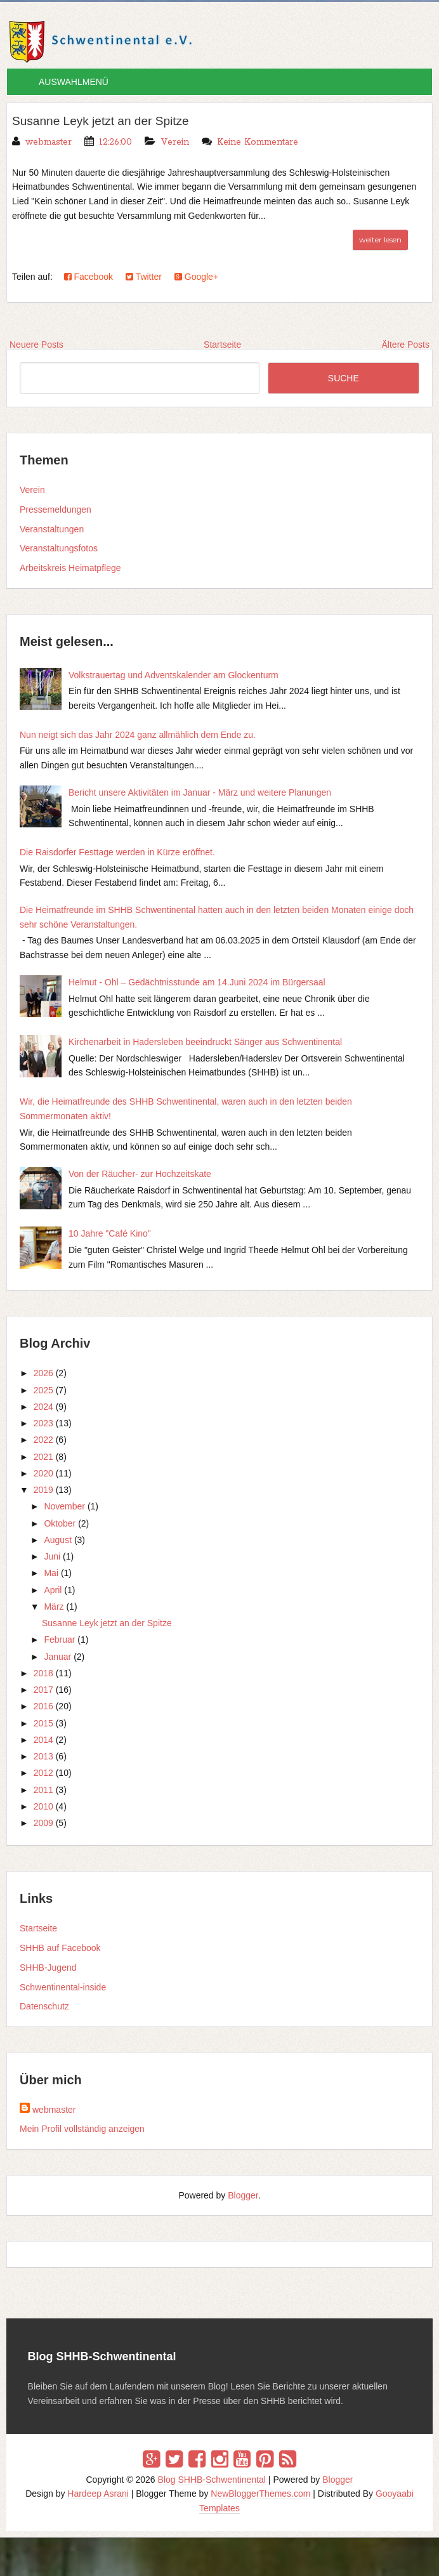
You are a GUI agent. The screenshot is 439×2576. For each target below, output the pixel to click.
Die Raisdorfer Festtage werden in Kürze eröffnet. (117, 852)
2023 (43, 1423)
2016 (43, 1706)
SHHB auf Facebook (60, 1948)
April (53, 1590)
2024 (43, 1407)
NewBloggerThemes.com (260, 2493)
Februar (59, 1639)
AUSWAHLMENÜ (73, 82)
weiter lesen (380, 239)
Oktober (59, 1523)
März (53, 1606)
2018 (43, 1673)
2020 (43, 1473)
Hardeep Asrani (98, 2493)
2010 (43, 1806)
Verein (175, 141)
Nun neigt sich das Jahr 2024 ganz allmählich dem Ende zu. (138, 735)
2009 (43, 1823)
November (64, 1506)
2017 (43, 1690)
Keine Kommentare (257, 141)
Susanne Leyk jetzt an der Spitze (104, 121)
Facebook (88, 276)
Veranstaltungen (52, 528)
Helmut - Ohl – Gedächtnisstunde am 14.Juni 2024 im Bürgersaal (197, 982)
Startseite (38, 1928)
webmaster (53, 2110)
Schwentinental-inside (63, 1987)
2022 (43, 1440)
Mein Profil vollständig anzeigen (82, 2129)
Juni (52, 1556)
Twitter (144, 276)
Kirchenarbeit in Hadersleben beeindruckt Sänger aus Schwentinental (205, 1042)
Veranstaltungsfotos (59, 548)
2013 (43, 1756)
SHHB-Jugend (48, 1967)
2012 (43, 1773)
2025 (43, 1390)
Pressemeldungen (55, 509)
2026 (43, 1373)
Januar (57, 1657)
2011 (43, 1790)
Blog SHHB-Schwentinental (212, 2479)
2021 (43, 1457)
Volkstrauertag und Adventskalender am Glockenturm (173, 675)
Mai (51, 1573)
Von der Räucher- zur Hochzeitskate (140, 1174)
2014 (43, 1740)
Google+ (196, 276)
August (58, 1540)
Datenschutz (44, 2006)
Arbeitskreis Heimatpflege (70, 568)
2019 (43, 1490)
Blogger (243, 2195)
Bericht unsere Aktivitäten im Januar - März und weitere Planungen (200, 792)
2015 (43, 1723)
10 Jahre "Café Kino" (110, 1233)
